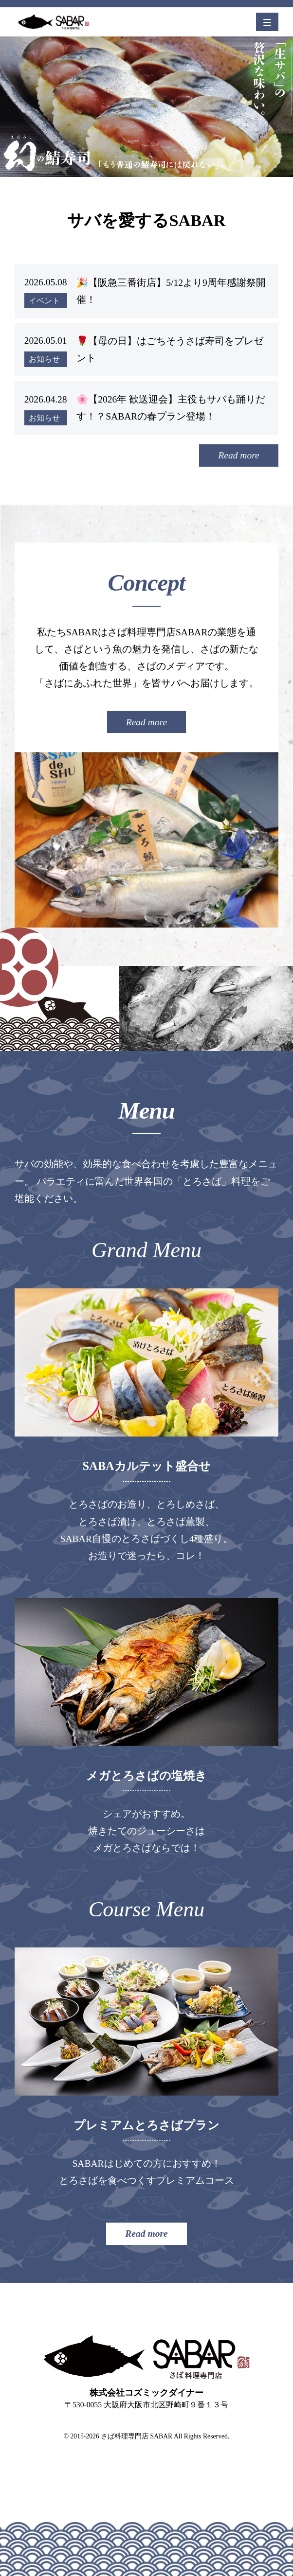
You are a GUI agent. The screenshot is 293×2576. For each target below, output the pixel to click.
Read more (238, 455)
